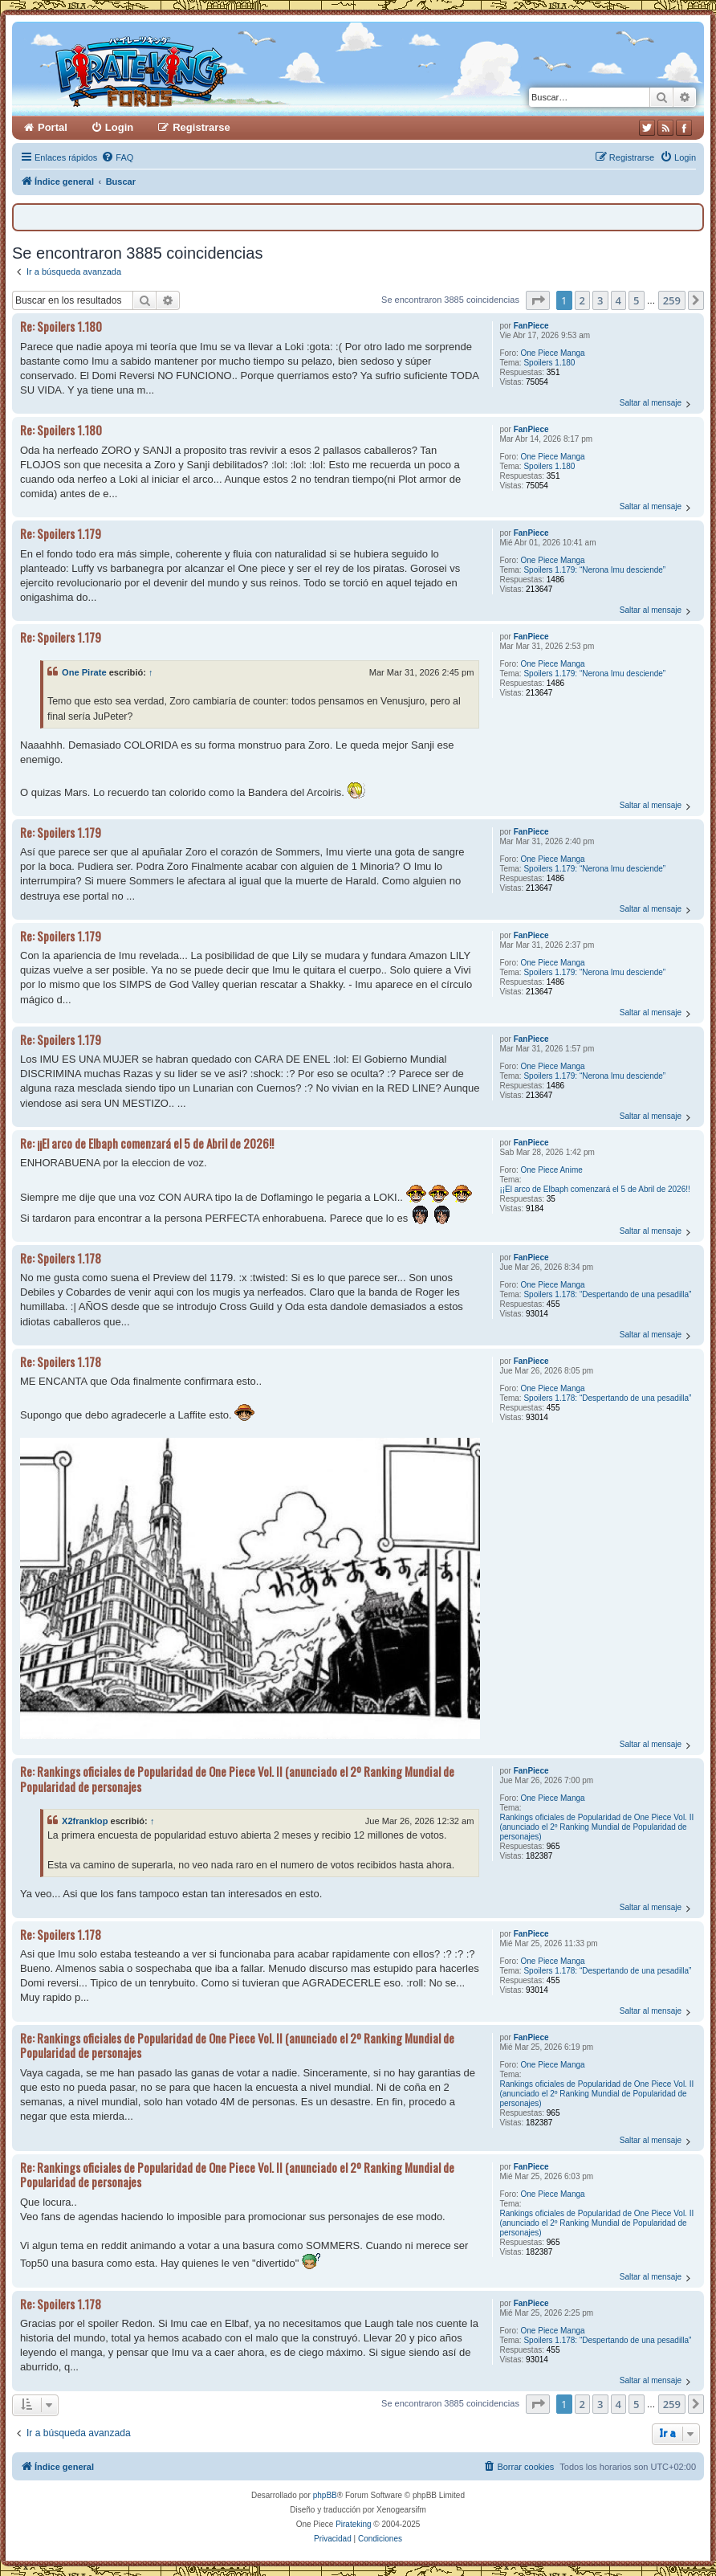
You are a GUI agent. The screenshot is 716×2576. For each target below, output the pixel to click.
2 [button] (582, 300)
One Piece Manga (553, 353)
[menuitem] (117, 157)
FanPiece (531, 325)
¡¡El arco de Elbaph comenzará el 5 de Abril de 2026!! (594, 1189)
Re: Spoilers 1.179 (60, 533)
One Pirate (84, 672)
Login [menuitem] (119, 127)
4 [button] (618, 300)
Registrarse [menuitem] (201, 127)
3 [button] (600, 300)
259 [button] (672, 300)
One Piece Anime (552, 1170)
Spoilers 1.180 (549, 362)
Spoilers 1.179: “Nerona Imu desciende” (594, 569)
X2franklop (85, 1821)
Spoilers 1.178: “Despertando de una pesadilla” (607, 1294)
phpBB (325, 2495)
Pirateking (353, 2524)
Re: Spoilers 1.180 (61, 326)
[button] (538, 300)
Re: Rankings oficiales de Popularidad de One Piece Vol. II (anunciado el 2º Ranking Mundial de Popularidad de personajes (237, 1779)
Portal (52, 127)
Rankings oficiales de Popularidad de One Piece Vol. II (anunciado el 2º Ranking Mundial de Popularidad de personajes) (596, 1827)
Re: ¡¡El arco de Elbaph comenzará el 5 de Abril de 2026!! (147, 1143)
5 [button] (636, 300)
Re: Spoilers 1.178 (60, 1258)
